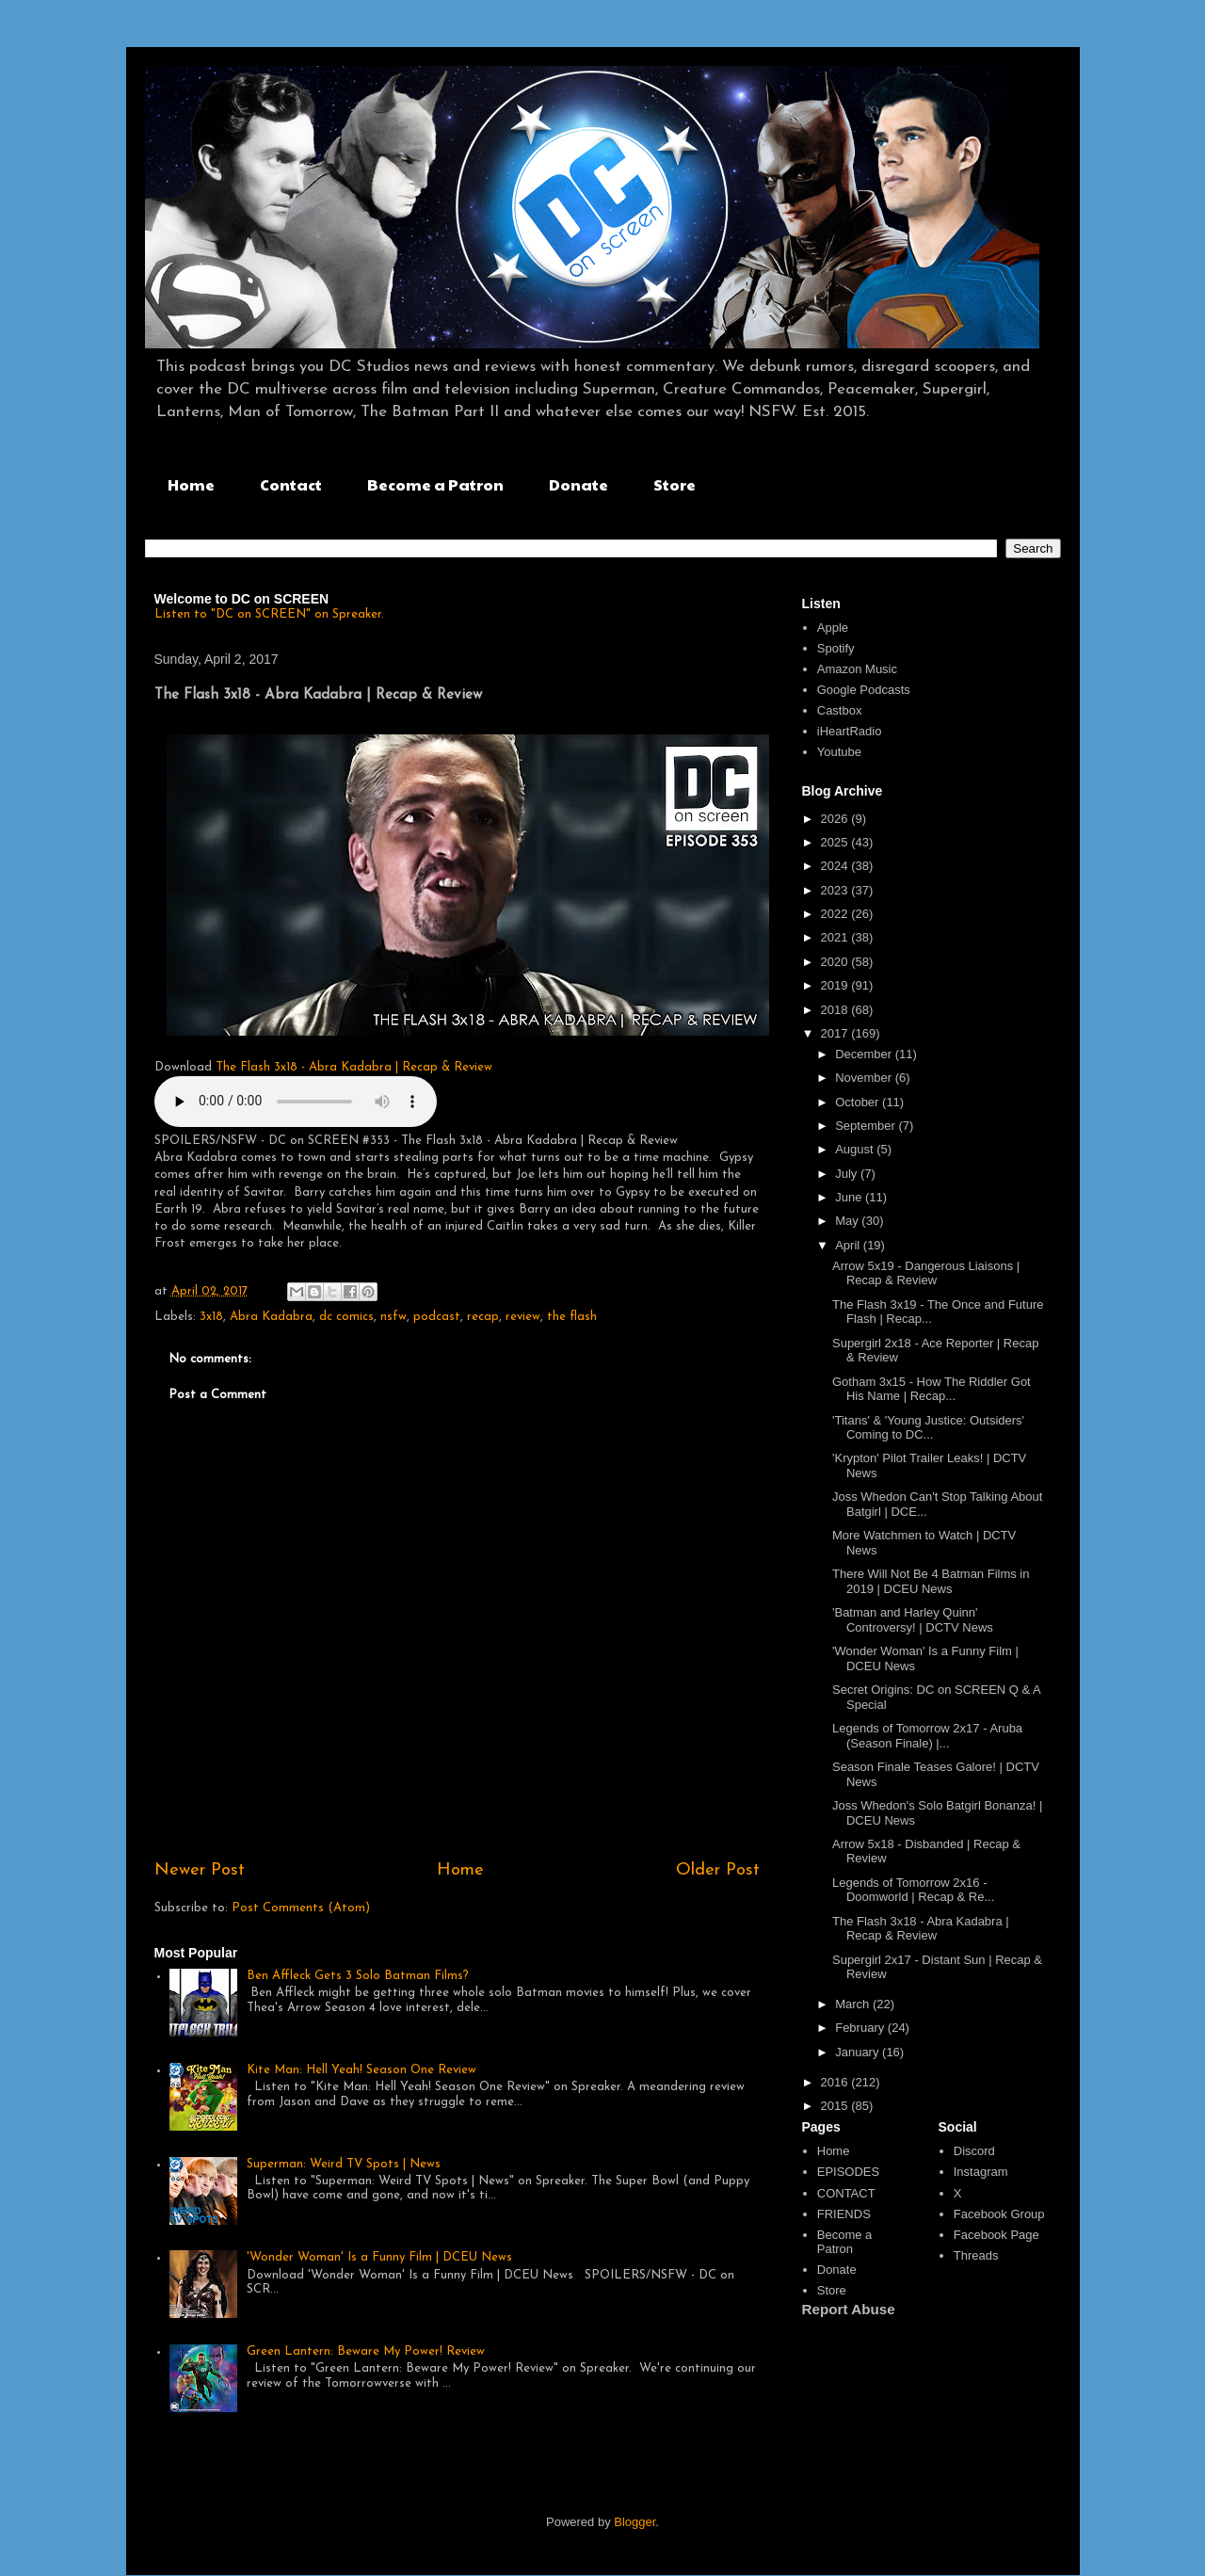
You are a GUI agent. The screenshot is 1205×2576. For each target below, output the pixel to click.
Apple (832, 627)
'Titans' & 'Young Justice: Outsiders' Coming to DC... (928, 1427)
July (847, 1174)
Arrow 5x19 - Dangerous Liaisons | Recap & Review (926, 1273)
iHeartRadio (849, 731)
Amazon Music (857, 669)
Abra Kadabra (271, 1317)
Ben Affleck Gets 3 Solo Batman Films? (358, 1976)
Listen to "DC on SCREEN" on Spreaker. (269, 614)
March (854, 2004)
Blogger (634, 2522)
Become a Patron (435, 484)
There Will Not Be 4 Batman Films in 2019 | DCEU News (931, 1581)
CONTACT (846, 2193)
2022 (836, 914)
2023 (836, 890)
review (523, 1317)
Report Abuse (848, 2309)
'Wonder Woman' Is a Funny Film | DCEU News (379, 2257)
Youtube (839, 752)
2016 (836, 2082)
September (866, 1126)
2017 (836, 1033)
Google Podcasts (863, 690)
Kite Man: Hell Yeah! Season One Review (361, 2070)
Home (191, 484)
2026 (836, 819)
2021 (836, 937)
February (861, 2028)
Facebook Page (996, 2235)
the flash (572, 1317)
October (858, 1102)
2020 (836, 962)
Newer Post (199, 1870)
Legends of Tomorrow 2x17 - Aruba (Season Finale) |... (927, 1735)
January (858, 2052)
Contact (291, 484)
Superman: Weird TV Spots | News (344, 2164)
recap (483, 1317)
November (865, 1078)
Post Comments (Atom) (301, 1908)
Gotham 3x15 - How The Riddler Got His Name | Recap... (931, 1389)
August (855, 1149)
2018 (836, 1010)
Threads (976, 2255)
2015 (836, 2106)
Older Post (718, 1870)
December (865, 1054)
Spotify (836, 648)
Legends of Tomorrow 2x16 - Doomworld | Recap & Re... (913, 1890)
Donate (578, 484)
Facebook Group (999, 2214)
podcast (436, 1317)
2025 (836, 842)
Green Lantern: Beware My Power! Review (366, 2351)
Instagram (981, 2172)
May (848, 1221)
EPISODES (848, 2172)
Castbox (839, 710)
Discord (974, 2151)
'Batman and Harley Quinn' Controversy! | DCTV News (912, 1619)
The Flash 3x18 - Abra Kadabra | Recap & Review (354, 1067)
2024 (836, 866)
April (849, 1245)
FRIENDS (844, 2214)
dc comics (346, 1317)
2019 (836, 985)
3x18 (211, 1317)
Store (674, 484)
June (850, 1197)
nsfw (393, 1317)
